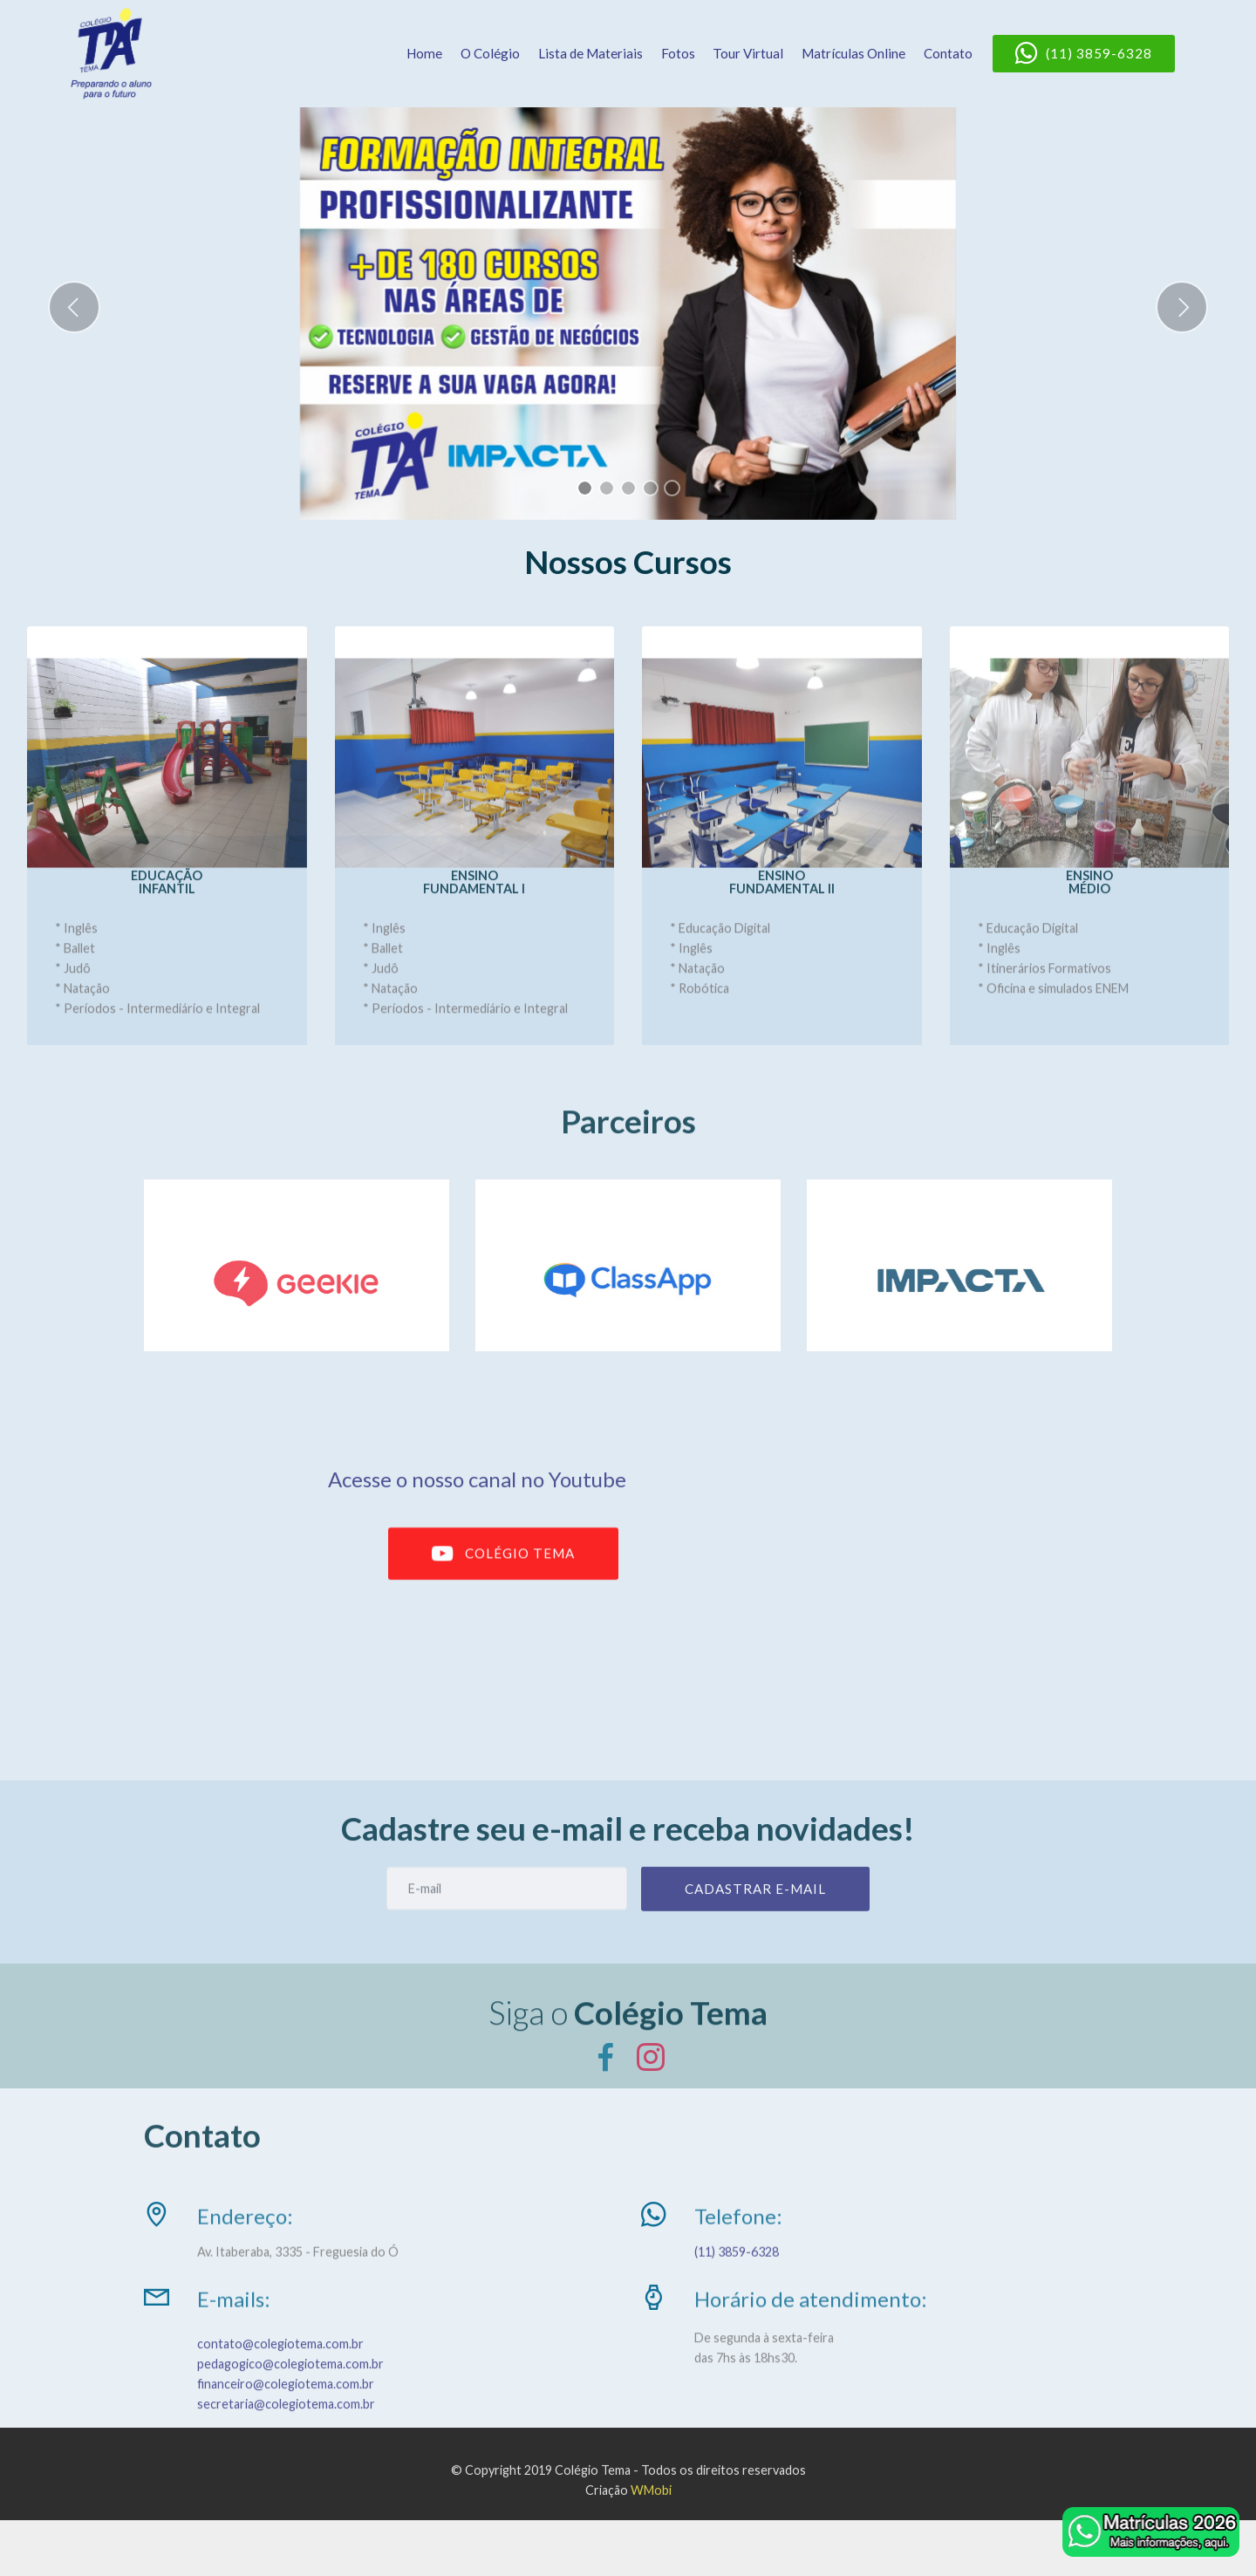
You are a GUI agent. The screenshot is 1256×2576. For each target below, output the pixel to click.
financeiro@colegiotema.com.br (285, 2419)
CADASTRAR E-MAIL (755, 1907)
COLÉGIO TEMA (503, 1574)
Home (424, 53)
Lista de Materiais (590, 53)
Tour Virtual (748, 53)
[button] (74, 307)
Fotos (678, 53)
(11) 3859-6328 (1083, 54)
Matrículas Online (853, 53)
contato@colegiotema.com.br (280, 2379)
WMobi (651, 2506)
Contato (948, 53)
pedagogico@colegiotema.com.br (290, 2399)
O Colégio (490, 53)
